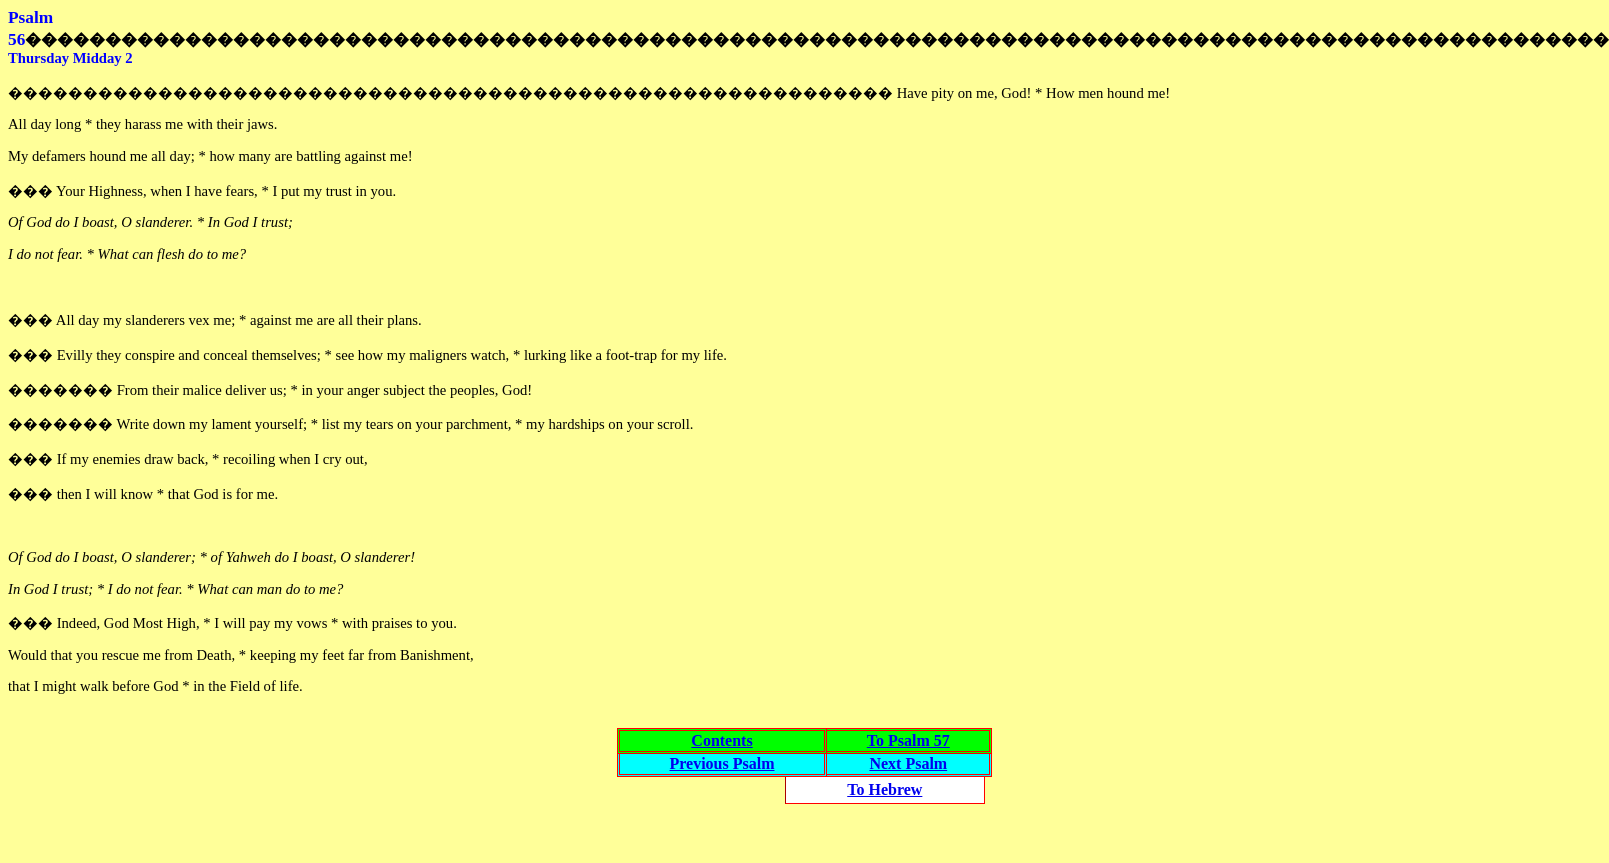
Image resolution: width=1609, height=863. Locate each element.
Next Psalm (908, 763)
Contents (721, 740)
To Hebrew (884, 789)
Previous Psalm (721, 763)
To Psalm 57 (908, 740)
